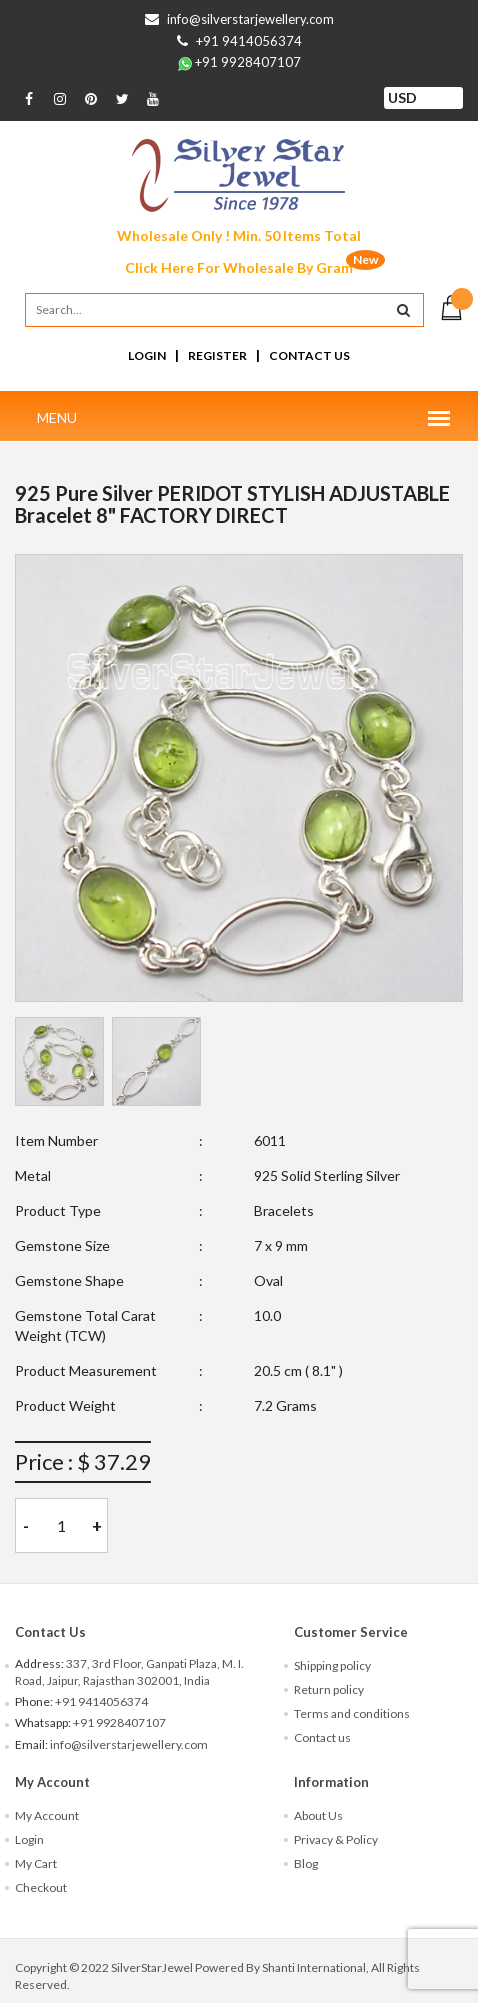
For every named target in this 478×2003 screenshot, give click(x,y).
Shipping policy (332, 1665)
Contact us (322, 1737)
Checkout (41, 1887)
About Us (318, 1815)
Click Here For (239, 267)
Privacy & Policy (336, 1839)
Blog (306, 1863)
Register (217, 355)
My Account (47, 1815)
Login (147, 355)
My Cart (36, 1863)
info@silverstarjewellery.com (250, 19)
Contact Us (309, 355)
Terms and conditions (352, 1713)
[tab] (59, 1061)
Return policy (329, 1689)
